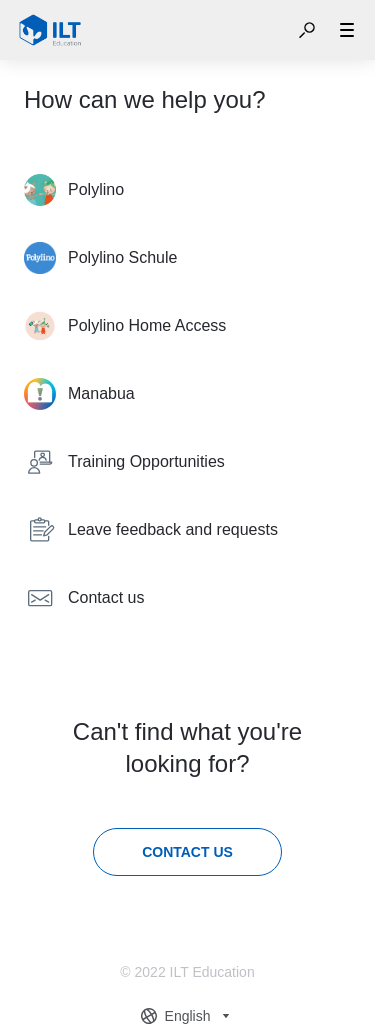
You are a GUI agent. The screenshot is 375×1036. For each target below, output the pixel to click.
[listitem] (187, 190)
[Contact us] (187, 852)
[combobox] (188, 1016)
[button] (307, 30)
